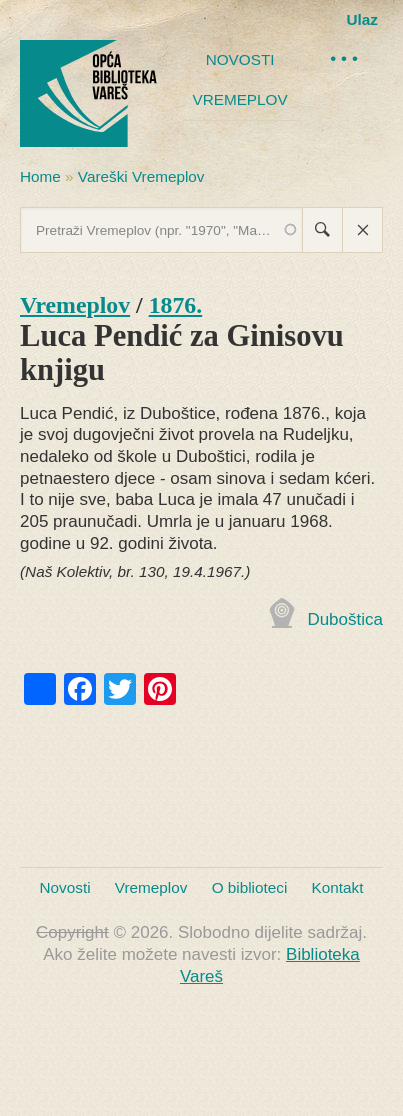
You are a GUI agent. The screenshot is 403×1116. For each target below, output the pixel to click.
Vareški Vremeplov (141, 176)
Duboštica (345, 619)
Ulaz (362, 19)
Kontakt (338, 887)
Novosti (240, 59)
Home (40, 176)
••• (346, 58)
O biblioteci (250, 887)
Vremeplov (239, 99)
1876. (176, 305)
